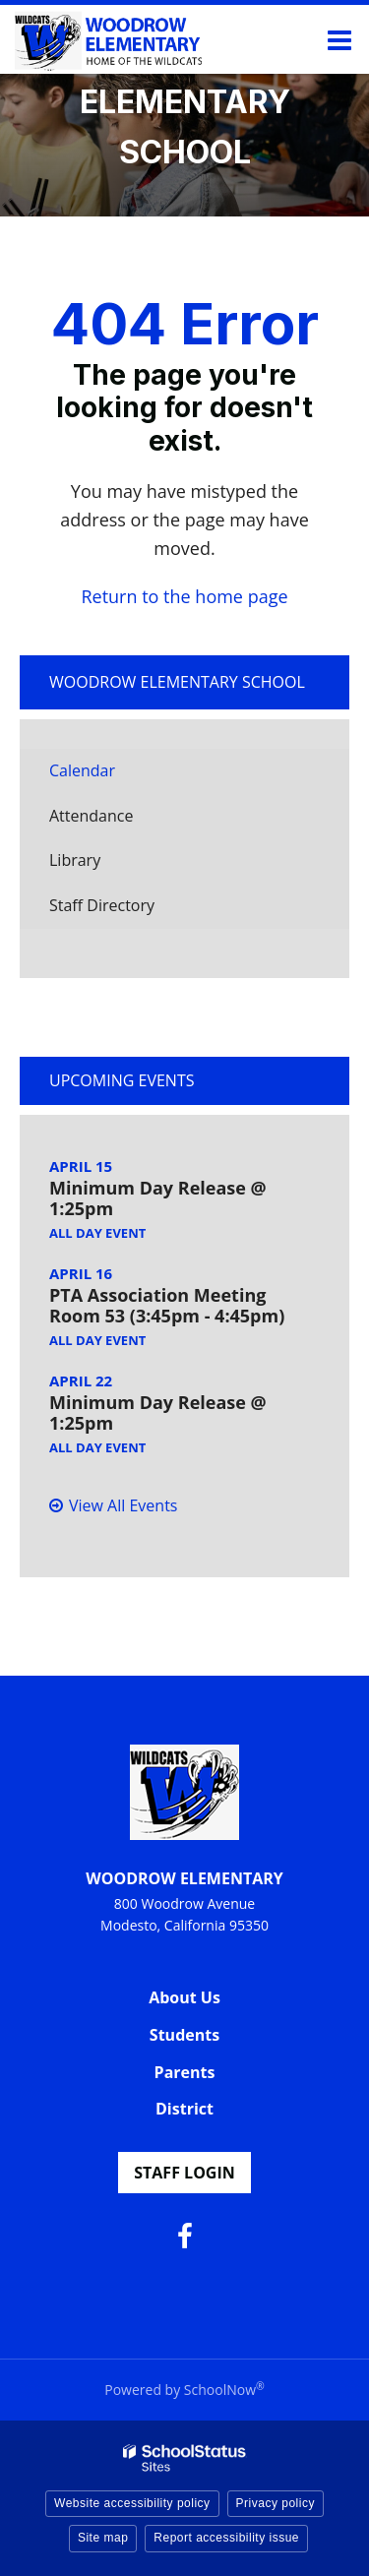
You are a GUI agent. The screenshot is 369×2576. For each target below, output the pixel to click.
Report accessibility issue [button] (226, 2538)
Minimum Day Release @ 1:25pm (158, 1198)
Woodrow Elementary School (177, 682)
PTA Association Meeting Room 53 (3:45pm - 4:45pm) (166, 1305)
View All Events (123, 1505)
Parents (184, 2072)
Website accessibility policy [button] (132, 2503)
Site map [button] (103, 2538)
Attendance (91, 816)
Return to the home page (184, 596)
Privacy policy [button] (275, 2503)
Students (184, 2035)
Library (105, 865)
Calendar (82, 770)
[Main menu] (339, 39)
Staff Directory (101, 905)
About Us (184, 1997)
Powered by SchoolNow (184, 2389)
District (184, 2108)
